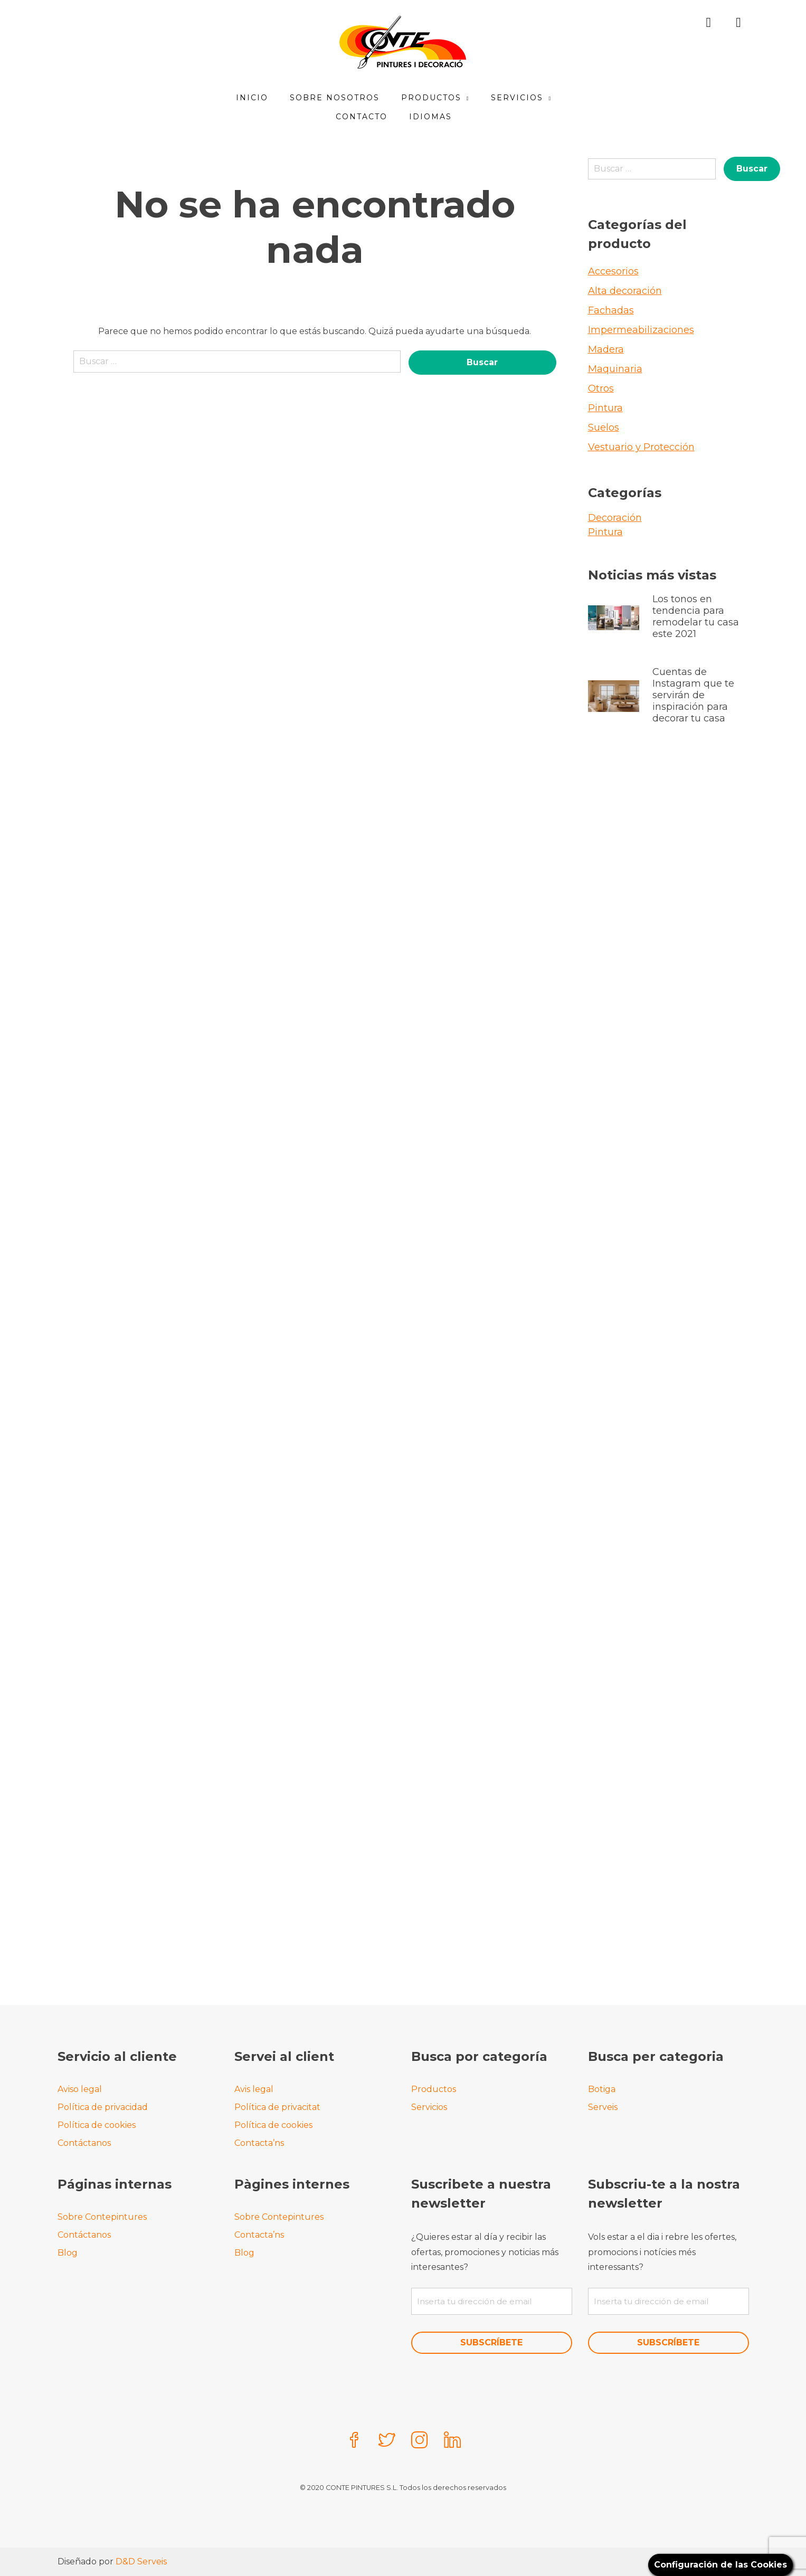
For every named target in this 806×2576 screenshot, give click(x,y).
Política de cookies (97, 2125)
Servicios (517, 97)
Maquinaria (615, 369)
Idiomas (430, 116)
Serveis (603, 2107)
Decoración (615, 518)
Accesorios (613, 271)
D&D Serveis (141, 2561)
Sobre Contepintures (102, 2217)
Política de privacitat (277, 2107)
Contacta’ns (259, 2143)
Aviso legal (80, 2089)
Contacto (361, 116)
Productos (431, 97)
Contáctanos (84, 2143)
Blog (68, 2253)
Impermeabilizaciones (641, 330)
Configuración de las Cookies (720, 2565)
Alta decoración (625, 291)
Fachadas (611, 310)
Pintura (605, 408)
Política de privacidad (103, 2107)
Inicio (252, 97)
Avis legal (253, 2089)
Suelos (603, 427)
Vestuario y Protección (641, 447)
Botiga (601, 2089)
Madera (606, 349)
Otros (601, 388)
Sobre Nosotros (335, 97)
